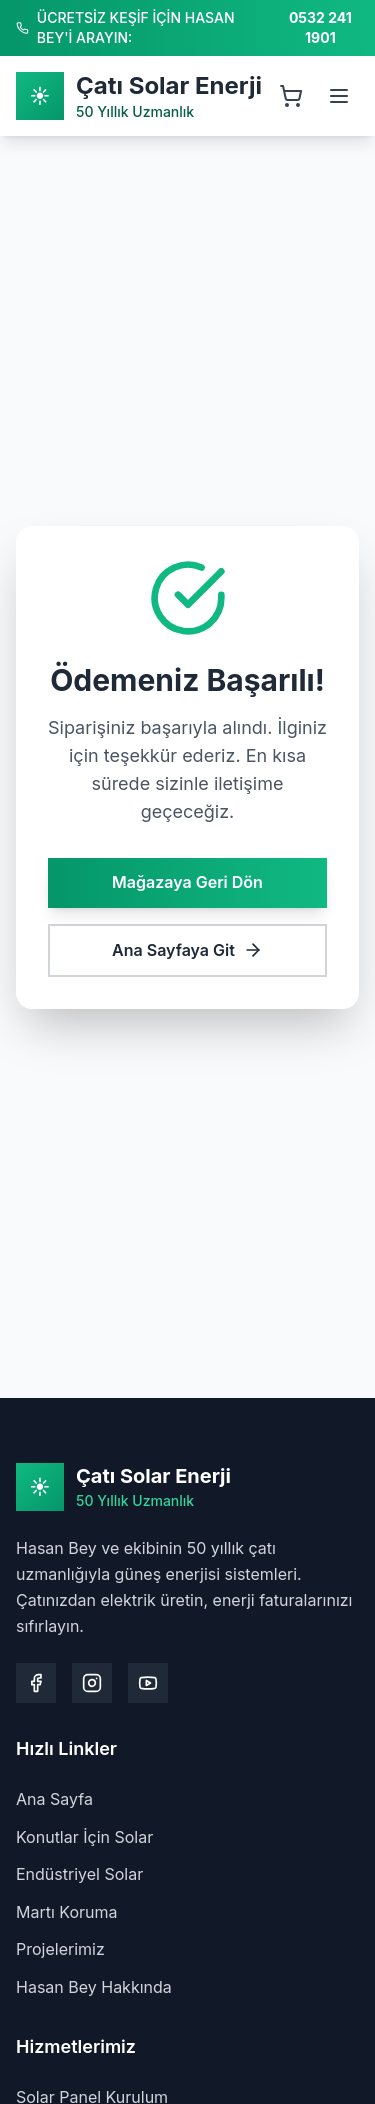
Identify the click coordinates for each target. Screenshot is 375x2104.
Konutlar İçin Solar (84, 1837)
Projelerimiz (60, 1949)
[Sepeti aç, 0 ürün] (291, 96)
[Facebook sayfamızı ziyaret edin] (36, 1683)
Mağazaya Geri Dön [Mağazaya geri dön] (187, 881)
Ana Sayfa (54, 1799)
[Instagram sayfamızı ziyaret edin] (92, 1683)
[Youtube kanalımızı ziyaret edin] (148, 1683)
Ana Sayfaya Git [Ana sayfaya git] (187, 949)
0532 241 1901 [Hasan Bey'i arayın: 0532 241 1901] (320, 27)
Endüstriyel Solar (79, 1874)
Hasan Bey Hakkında (94, 1987)
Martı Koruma (67, 1912)
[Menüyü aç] (339, 96)
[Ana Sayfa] (139, 96)
